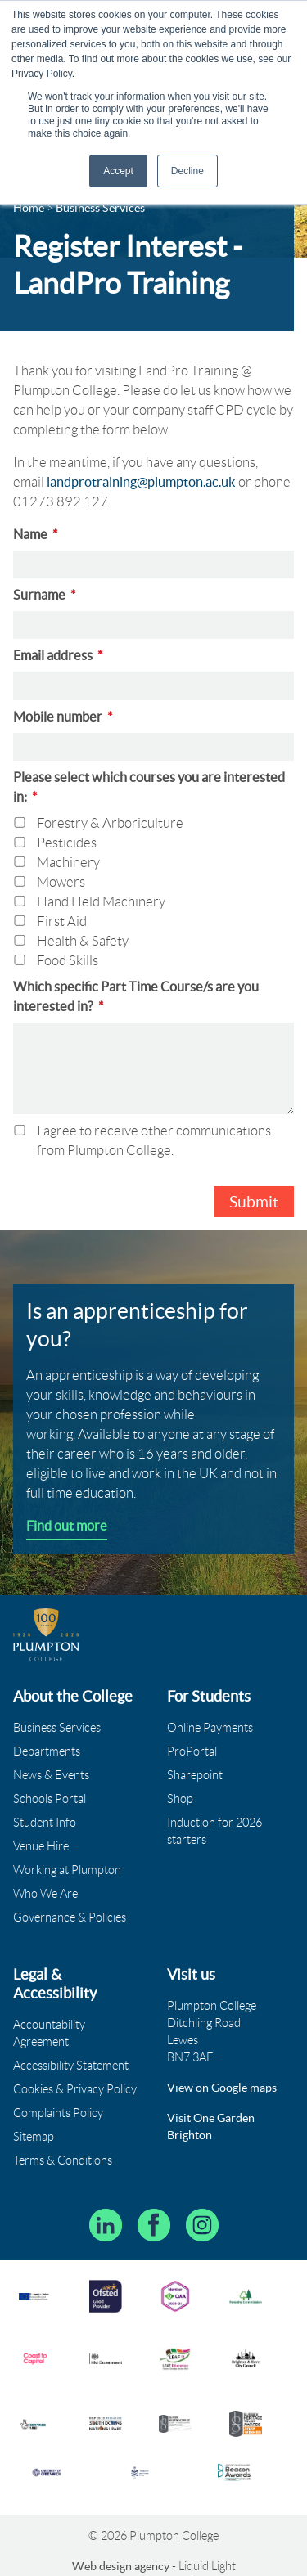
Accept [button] (118, 171)
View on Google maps (222, 2087)
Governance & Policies (69, 1917)
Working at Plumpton (67, 1870)
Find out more (66, 1525)
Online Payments (210, 1727)
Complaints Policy (58, 2113)
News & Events (51, 1775)
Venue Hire (41, 1846)
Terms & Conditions (62, 2160)
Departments (46, 1751)
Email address (58, 655)
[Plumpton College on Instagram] (202, 2225)
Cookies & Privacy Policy (75, 2089)
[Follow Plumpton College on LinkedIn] (105, 2225)
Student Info (44, 1822)
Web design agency (122, 2566)
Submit (253, 1202)
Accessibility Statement (71, 2065)
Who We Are (45, 1893)
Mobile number (63, 716)
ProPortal (192, 1751)
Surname (44, 594)
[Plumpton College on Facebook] (154, 2225)
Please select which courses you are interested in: (149, 787)
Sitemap (33, 2136)
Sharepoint (195, 1775)
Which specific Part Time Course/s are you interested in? (136, 996)
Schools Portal (49, 1798)
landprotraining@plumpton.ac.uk (141, 481)
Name (35, 534)
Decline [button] (187, 171)
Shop (180, 1798)
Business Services (57, 1727)
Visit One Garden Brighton (211, 2126)
